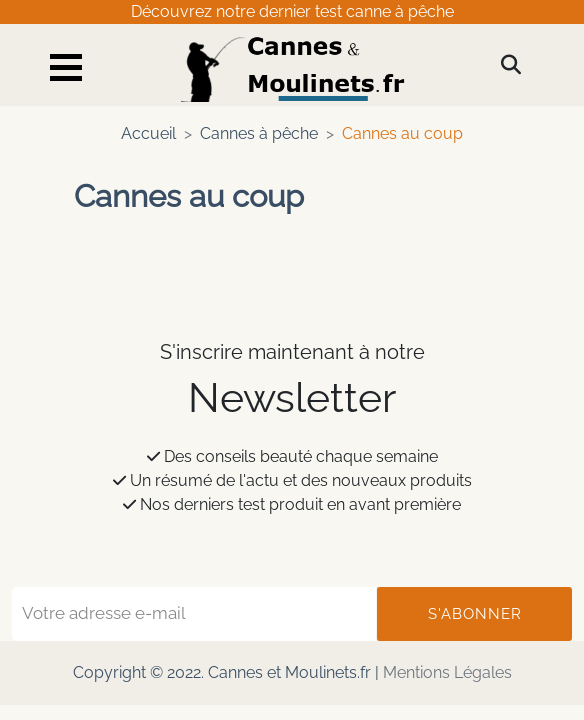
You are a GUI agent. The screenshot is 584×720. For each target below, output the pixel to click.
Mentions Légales (447, 672)
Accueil (148, 133)
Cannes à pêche (259, 133)
